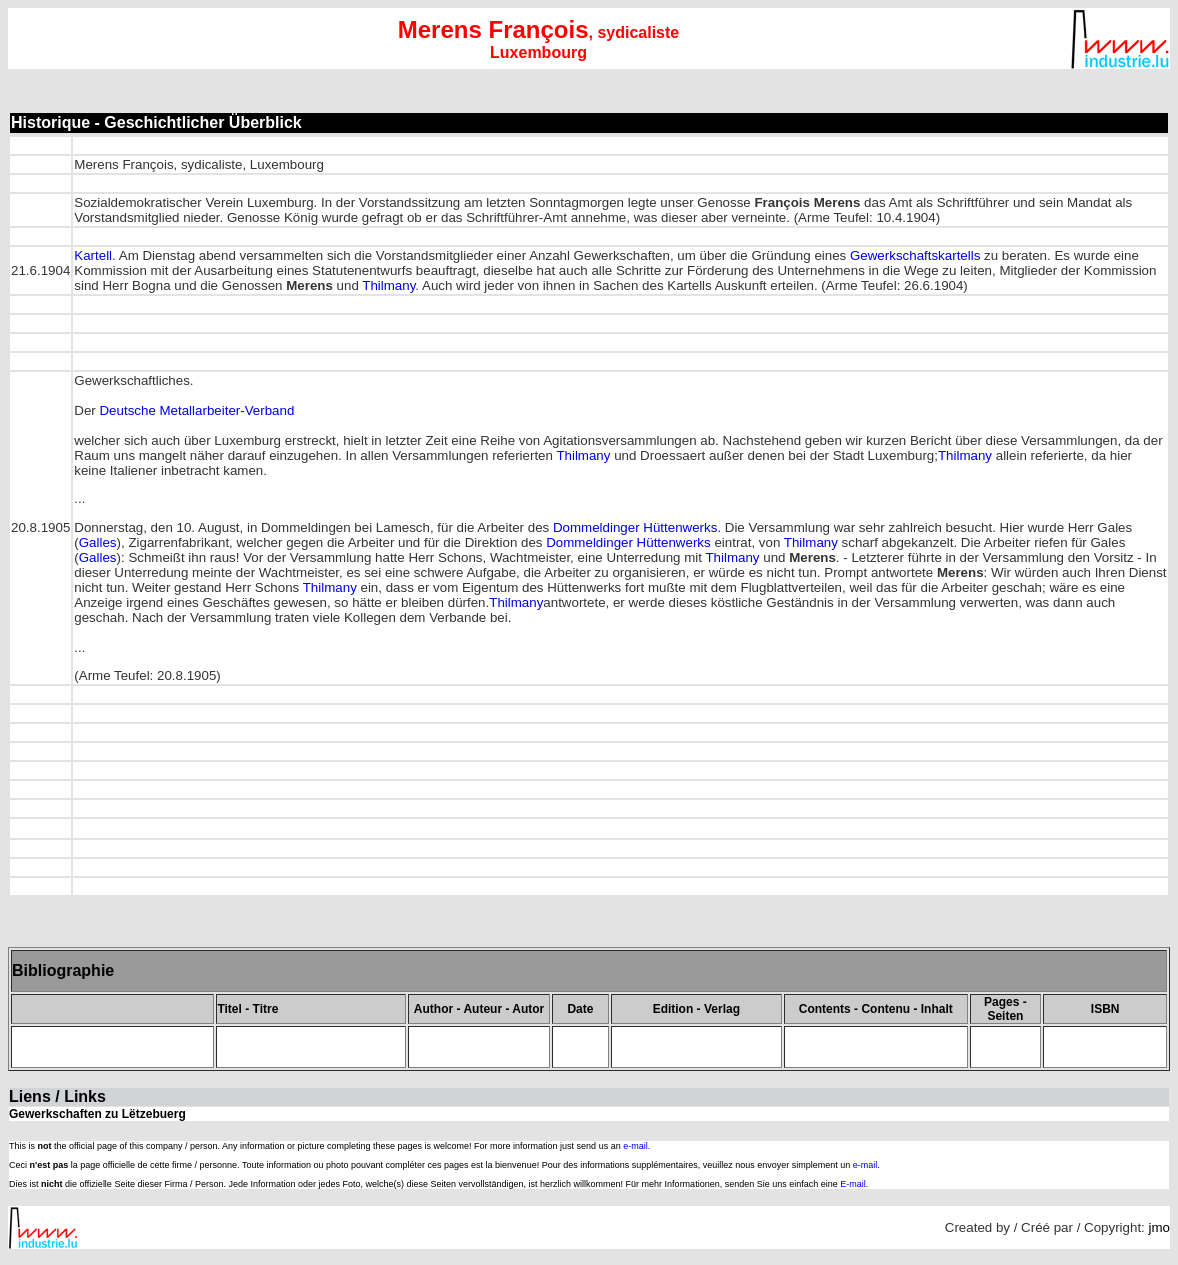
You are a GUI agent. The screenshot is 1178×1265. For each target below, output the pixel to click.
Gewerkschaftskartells (915, 255)
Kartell (93, 255)
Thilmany (388, 285)
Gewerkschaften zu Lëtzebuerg (97, 1114)
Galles (98, 542)
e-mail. (636, 1146)
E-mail (853, 1184)
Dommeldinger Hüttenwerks (635, 527)
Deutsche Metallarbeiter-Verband (196, 410)
